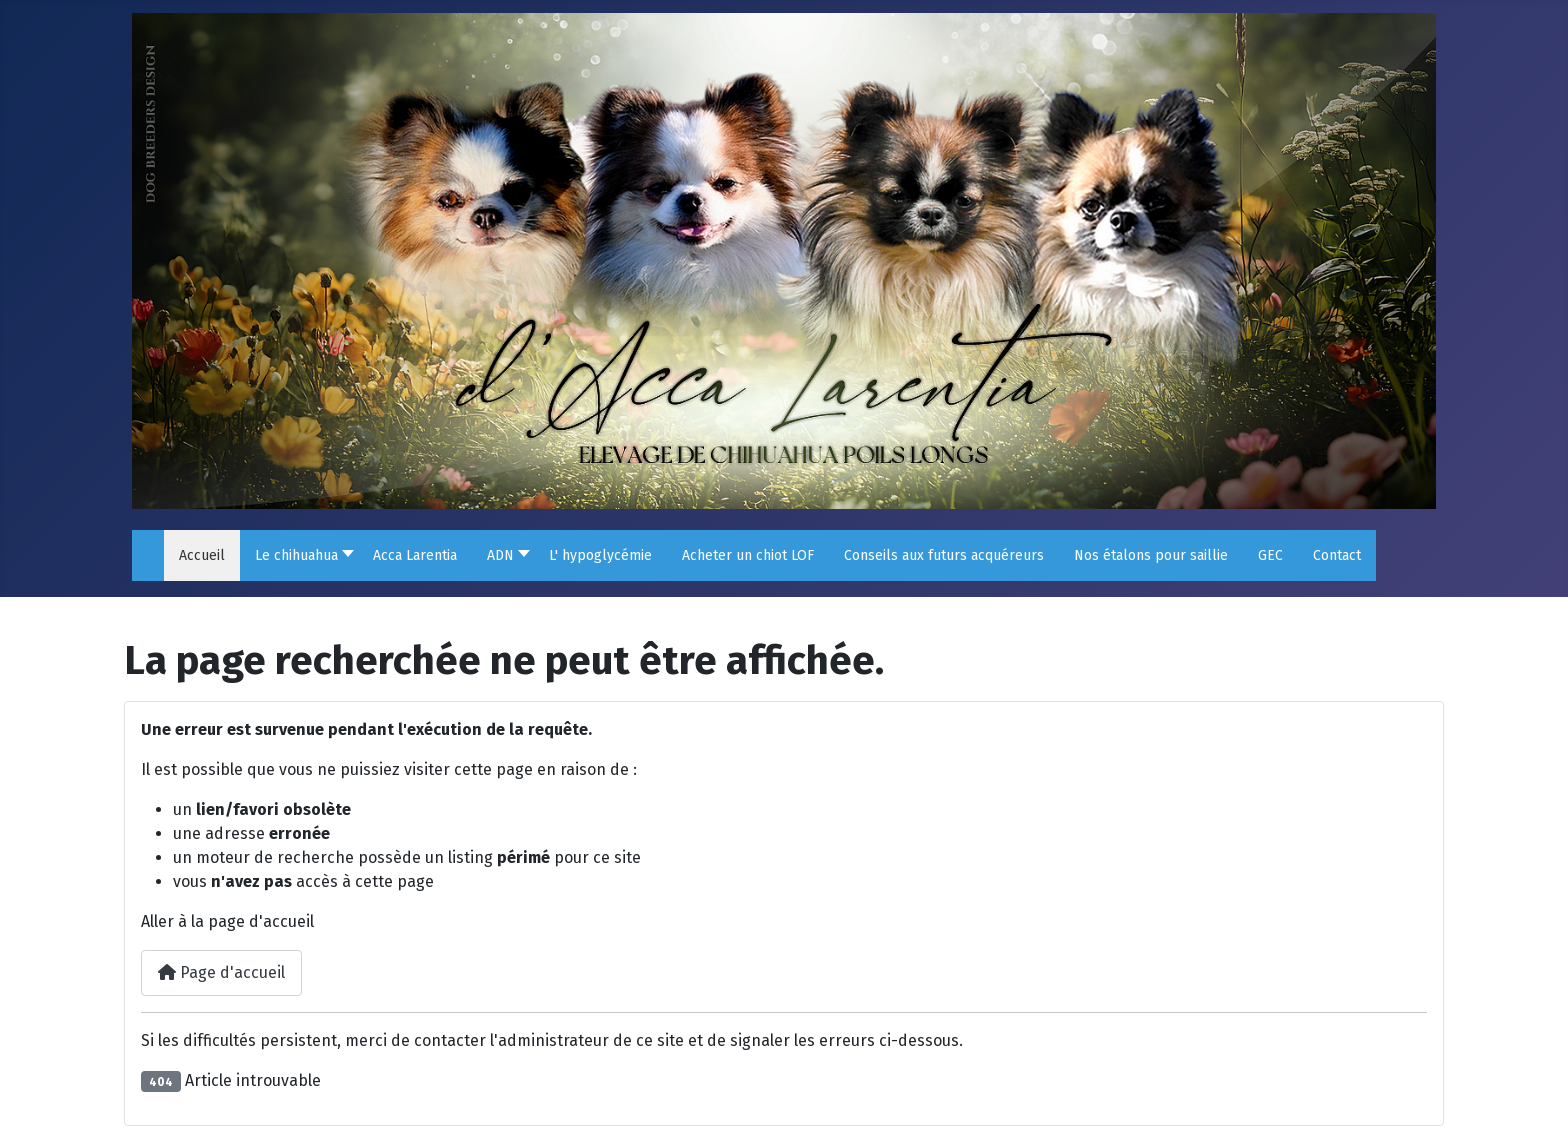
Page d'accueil (221, 972)
